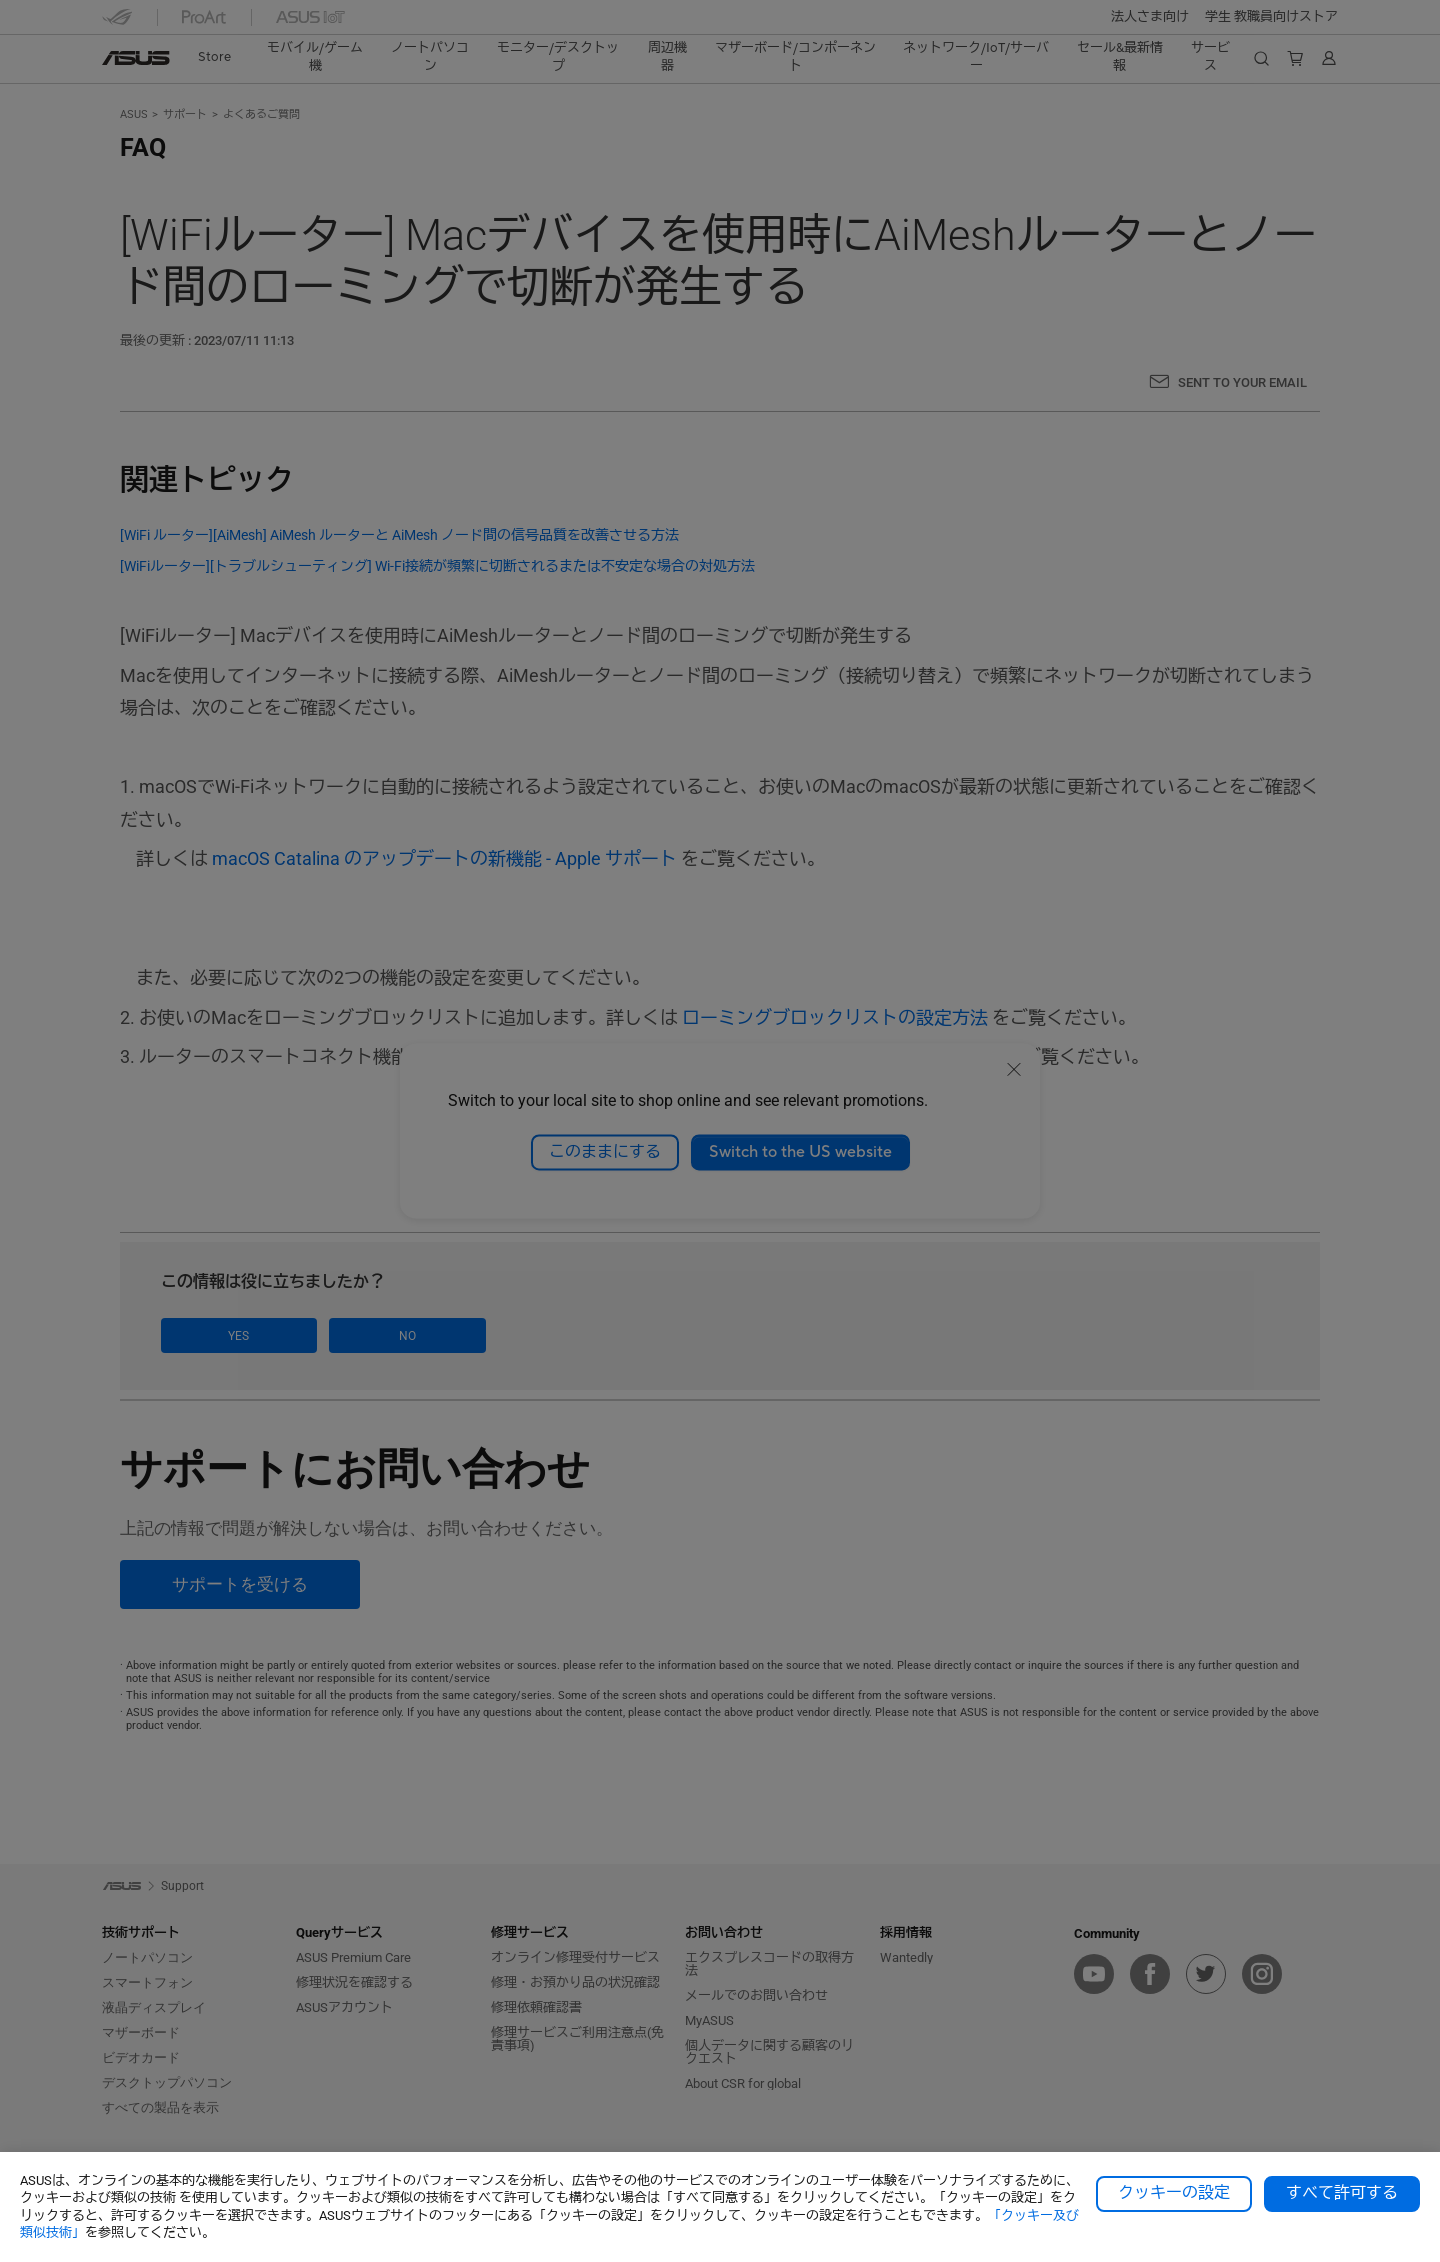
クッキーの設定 (1174, 2193)
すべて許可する (1342, 2193)
